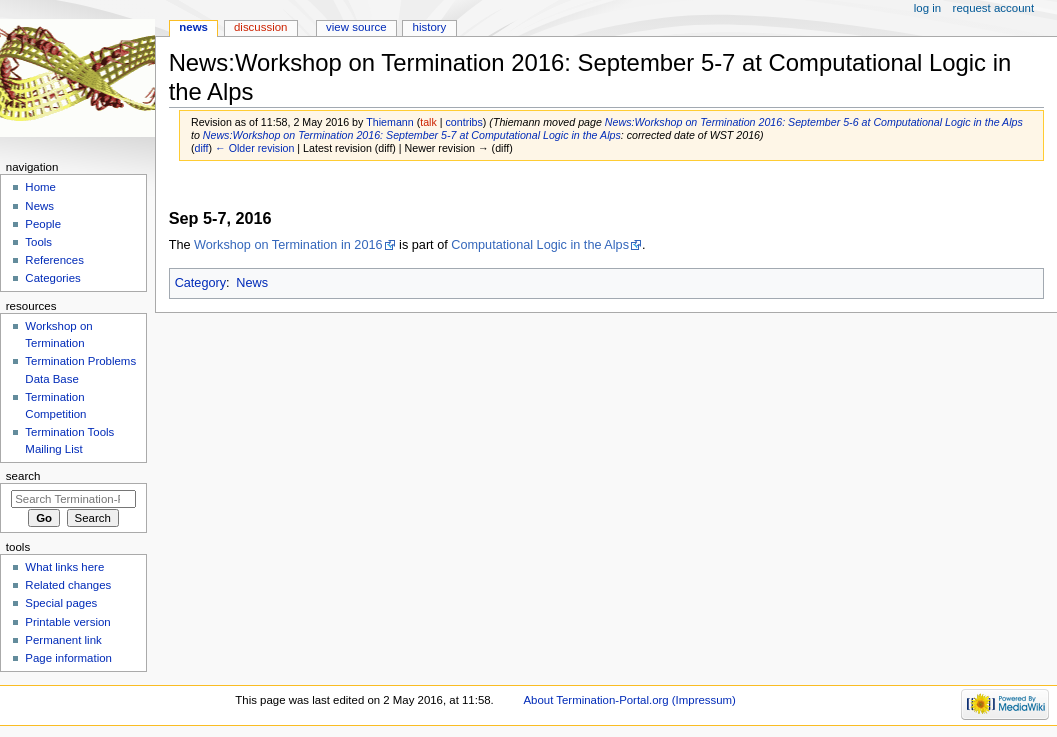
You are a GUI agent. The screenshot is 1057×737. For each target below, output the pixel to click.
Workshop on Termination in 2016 (288, 245)
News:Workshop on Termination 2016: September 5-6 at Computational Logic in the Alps (814, 122)
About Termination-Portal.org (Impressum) (629, 700)
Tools (38, 242)
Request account (994, 8)
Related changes (68, 585)
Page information (68, 658)
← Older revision (254, 148)
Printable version (67, 622)
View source (356, 27)
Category (200, 283)
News (252, 283)
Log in (927, 8)
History (430, 27)
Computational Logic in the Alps (540, 245)
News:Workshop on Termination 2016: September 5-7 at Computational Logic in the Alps (412, 135)
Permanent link (63, 640)
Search (23, 476)
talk (428, 122)
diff (202, 148)
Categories (52, 278)
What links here (64, 567)
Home (40, 187)
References (54, 260)
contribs (464, 122)
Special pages (61, 603)
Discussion (260, 27)
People (43, 224)
